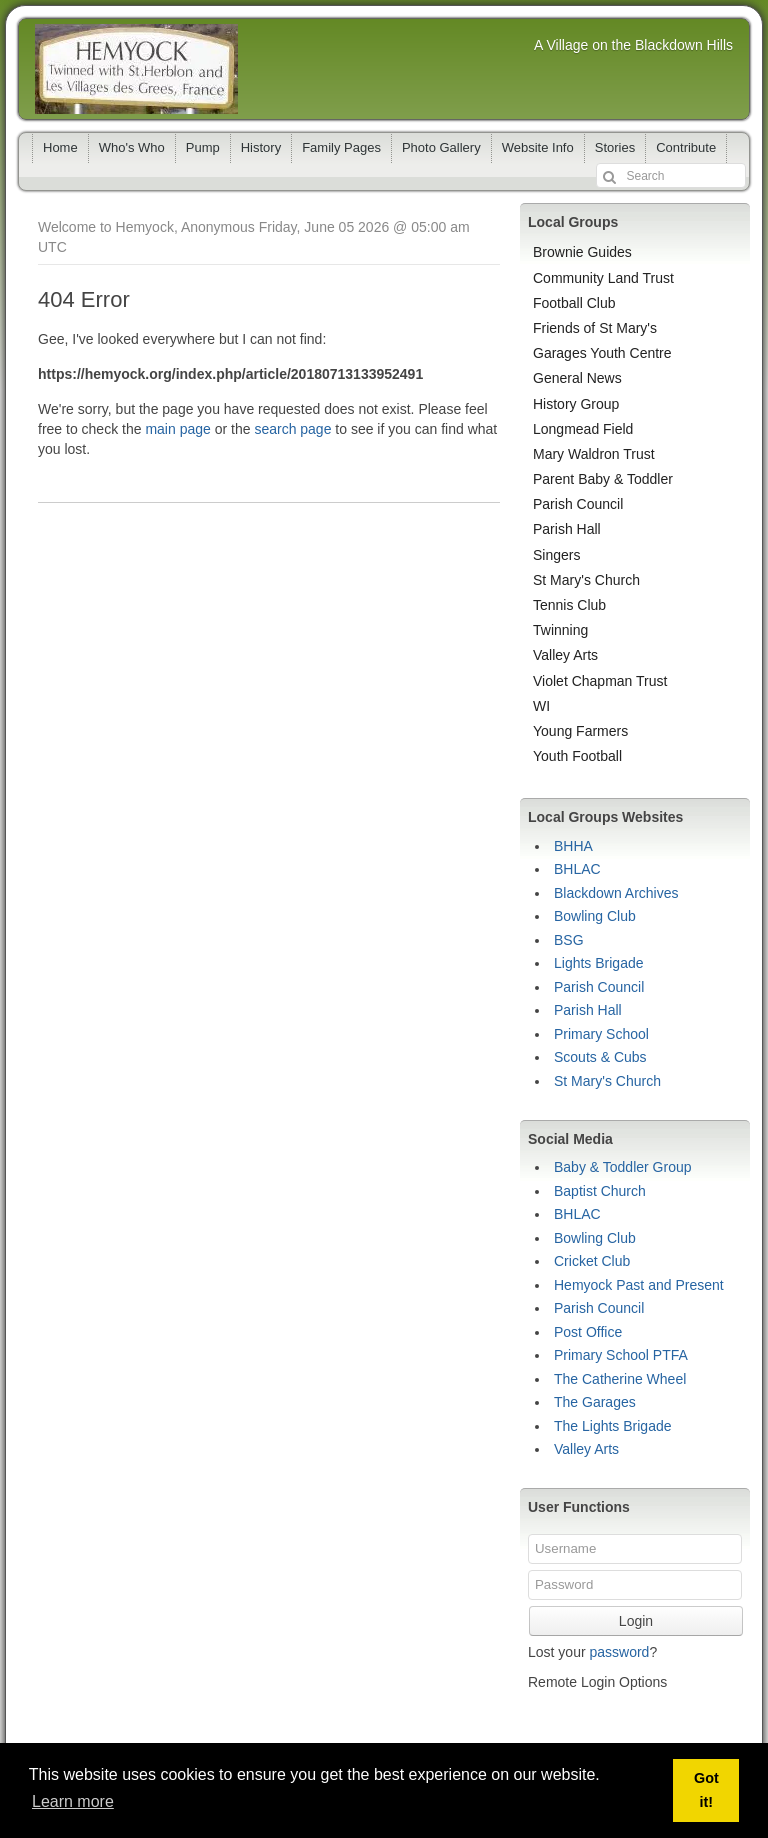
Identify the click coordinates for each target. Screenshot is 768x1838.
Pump (203, 147)
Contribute (686, 147)
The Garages (595, 1402)
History (261, 147)
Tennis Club (569, 605)
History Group (576, 404)
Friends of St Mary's (595, 328)
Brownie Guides (582, 252)
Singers (556, 555)
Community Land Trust (603, 278)
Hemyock (136, 69)
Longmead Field (583, 429)
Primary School (601, 1034)
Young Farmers (580, 731)
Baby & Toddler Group (623, 1167)
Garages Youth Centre (602, 353)
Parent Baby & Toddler (603, 479)
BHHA (573, 846)
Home (60, 147)
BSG (569, 940)
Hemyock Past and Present (639, 1285)
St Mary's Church (586, 580)
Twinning (560, 630)
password (619, 1652)
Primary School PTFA (621, 1355)
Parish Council (578, 504)
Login (636, 1621)
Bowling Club (595, 916)
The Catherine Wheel (620, 1379)
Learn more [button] (73, 1801)
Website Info (538, 147)
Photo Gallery (441, 147)
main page (177, 429)
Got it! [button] (706, 1790)
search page (292, 429)
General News (577, 378)
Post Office (588, 1332)
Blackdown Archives (616, 893)
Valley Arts (565, 655)
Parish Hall (567, 529)
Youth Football (577, 756)
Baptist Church (600, 1191)
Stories (615, 147)
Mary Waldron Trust (594, 454)
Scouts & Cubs (600, 1057)
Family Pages (341, 147)
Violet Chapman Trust (600, 681)
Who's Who (132, 147)
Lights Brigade (599, 963)
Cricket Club (592, 1261)
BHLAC (577, 869)
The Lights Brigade (613, 1426)
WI (541, 706)
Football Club (574, 303)
